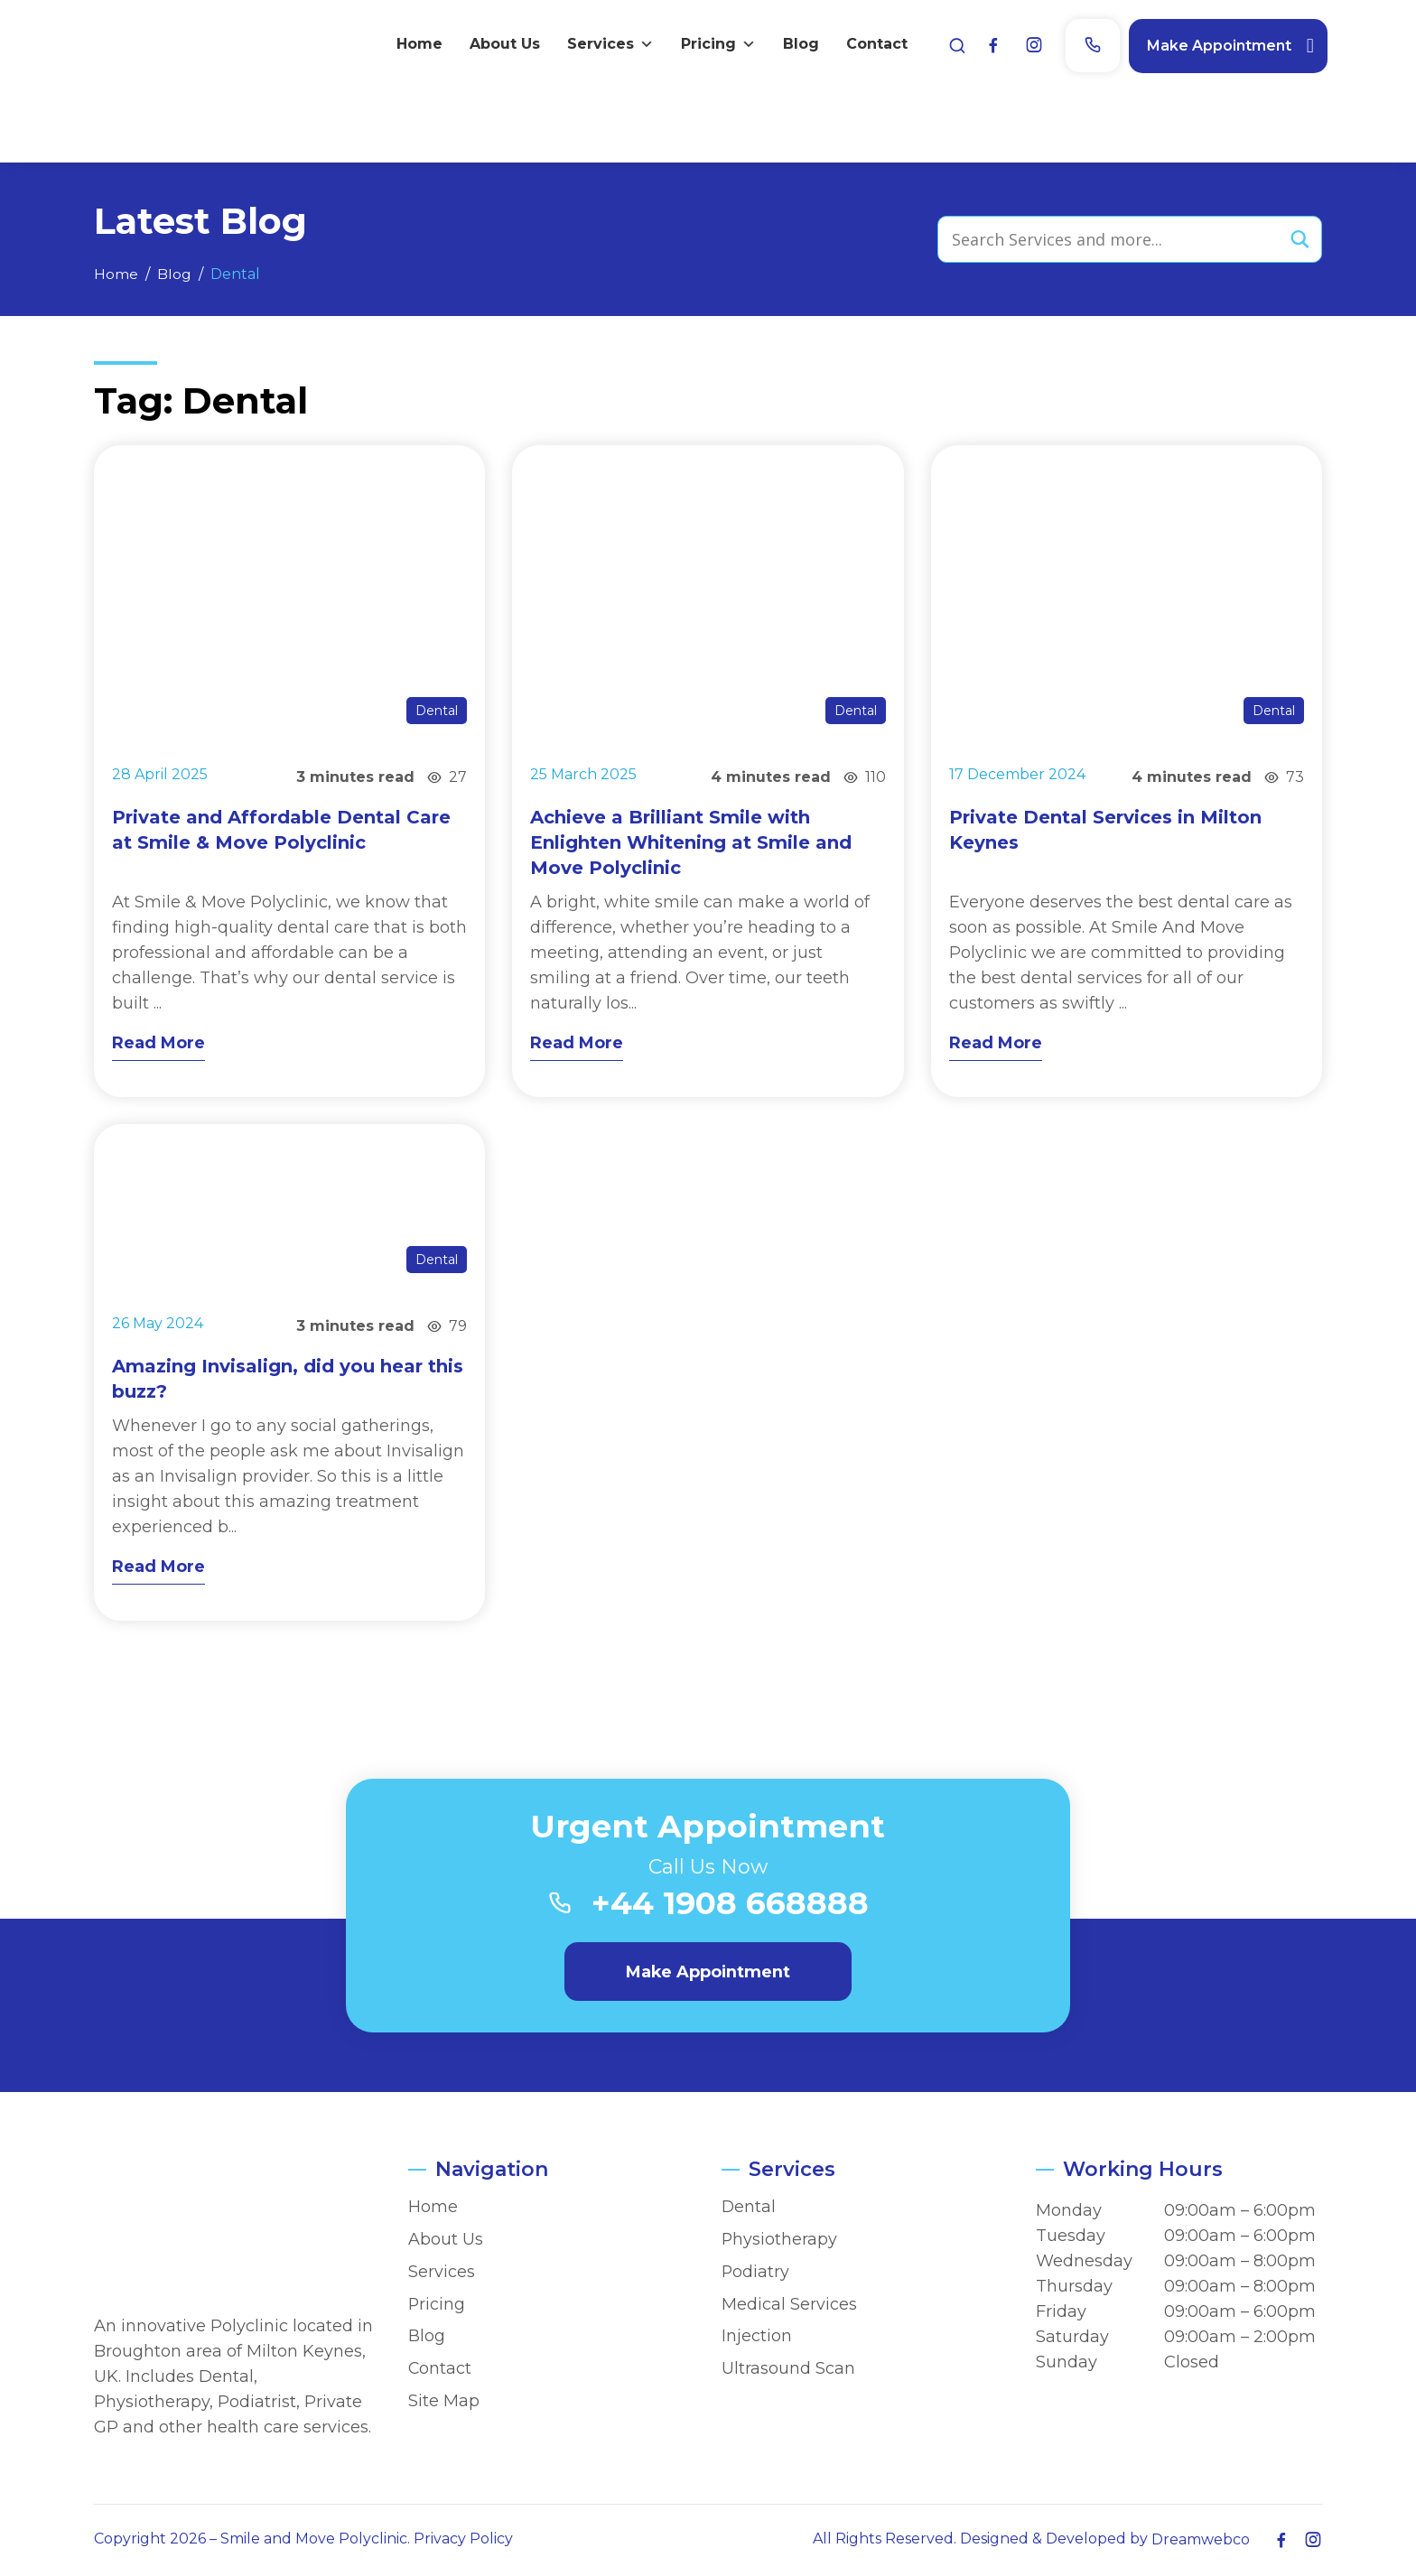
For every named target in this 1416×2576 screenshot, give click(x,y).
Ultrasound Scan (788, 2369)
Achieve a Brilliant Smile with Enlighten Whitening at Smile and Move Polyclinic (691, 842)
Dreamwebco (1200, 2541)
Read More (158, 1043)
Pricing (712, 45)
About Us (499, 44)
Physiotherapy (780, 2241)
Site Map (444, 2402)
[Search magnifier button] (1298, 239)
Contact (871, 44)
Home (414, 44)
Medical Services (789, 2305)
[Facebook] (988, 45)
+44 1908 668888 (730, 1905)
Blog (796, 44)
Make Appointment (1213, 44)
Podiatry (756, 2273)
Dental (436, 710)
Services (605, 45)
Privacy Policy (463, 2540)
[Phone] (1087, 45)
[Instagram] (1029, 45)
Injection (757, 2338)
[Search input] (1112, 239)
